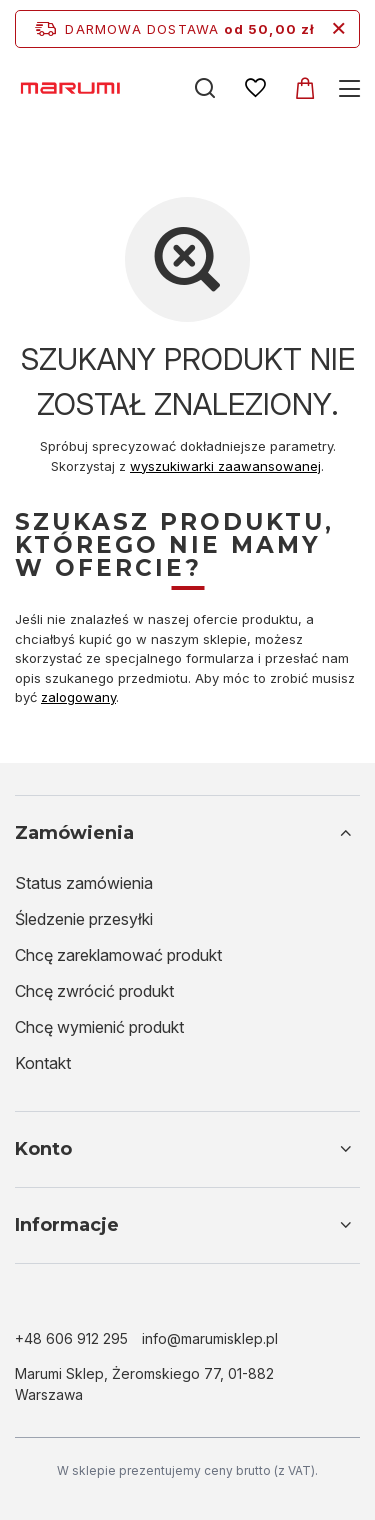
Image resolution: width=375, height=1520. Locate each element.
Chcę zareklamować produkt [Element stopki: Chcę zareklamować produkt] (118, 955)
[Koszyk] (305, 88)
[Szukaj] (205, 88)
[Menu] (352, 88)
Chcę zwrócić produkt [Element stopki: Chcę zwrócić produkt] (94, 991)
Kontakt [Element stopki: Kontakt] (43, 1063)
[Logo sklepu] (92, 87)
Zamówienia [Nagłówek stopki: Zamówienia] (74, 833)
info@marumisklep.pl (210, 1338)
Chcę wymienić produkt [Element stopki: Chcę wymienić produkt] (99, 1027)
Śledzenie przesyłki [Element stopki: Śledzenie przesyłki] (84, 919)
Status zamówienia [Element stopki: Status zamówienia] (84, 883)
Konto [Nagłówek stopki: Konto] (43, 1149)
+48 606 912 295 (71, 1338)
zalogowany (78, 697)
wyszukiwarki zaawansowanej (225, 466)
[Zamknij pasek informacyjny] (338, 29)
